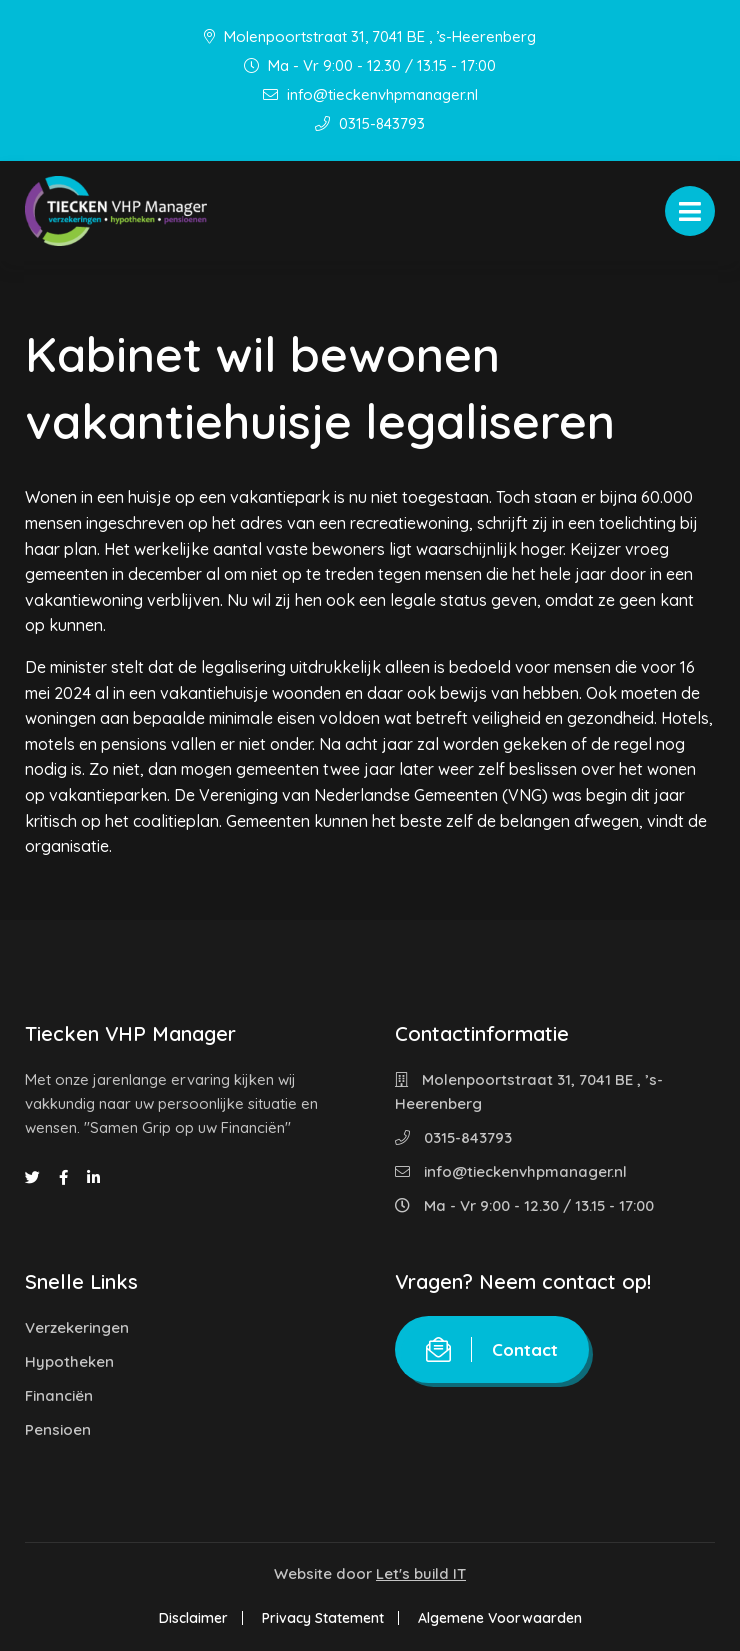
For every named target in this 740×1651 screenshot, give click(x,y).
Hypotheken (69, 1361)
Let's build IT (421, 1573)
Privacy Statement (323, 1618)
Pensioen (58, 1429)
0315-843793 (370, 123)
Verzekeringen (77, 1327)
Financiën (59, 1395)
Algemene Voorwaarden (500, 1618)
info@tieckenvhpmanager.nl (370, 94)
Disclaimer (193, 1618)
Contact (492, 1349)
